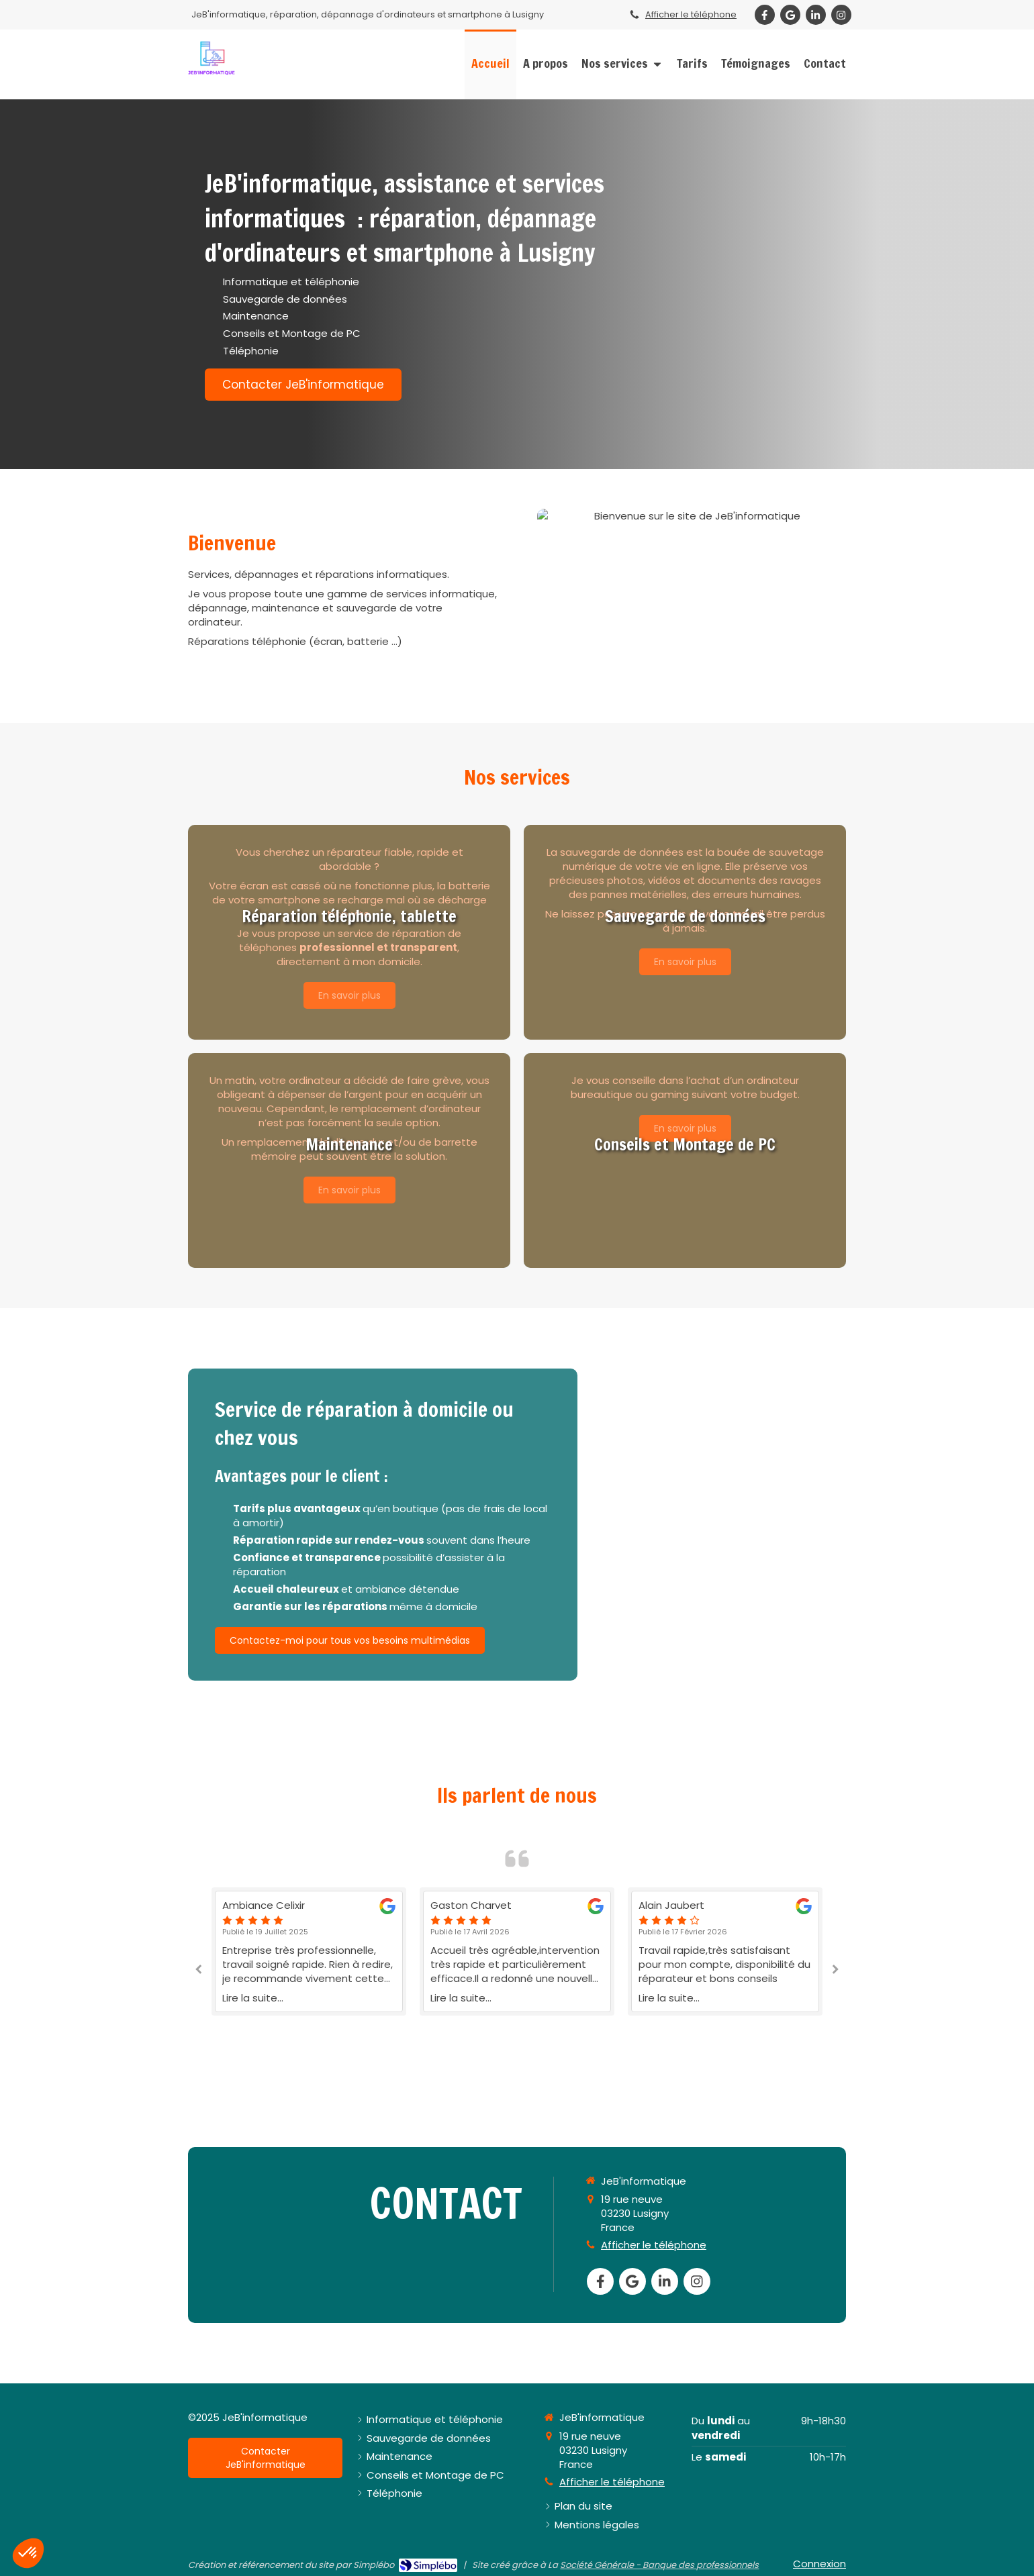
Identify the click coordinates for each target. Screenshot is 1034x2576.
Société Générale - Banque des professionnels (659, 2565)
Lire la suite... (252, 1998)
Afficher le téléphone (691, 14)
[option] (517, 1951)
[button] (349, 932)
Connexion (819, 2564)
